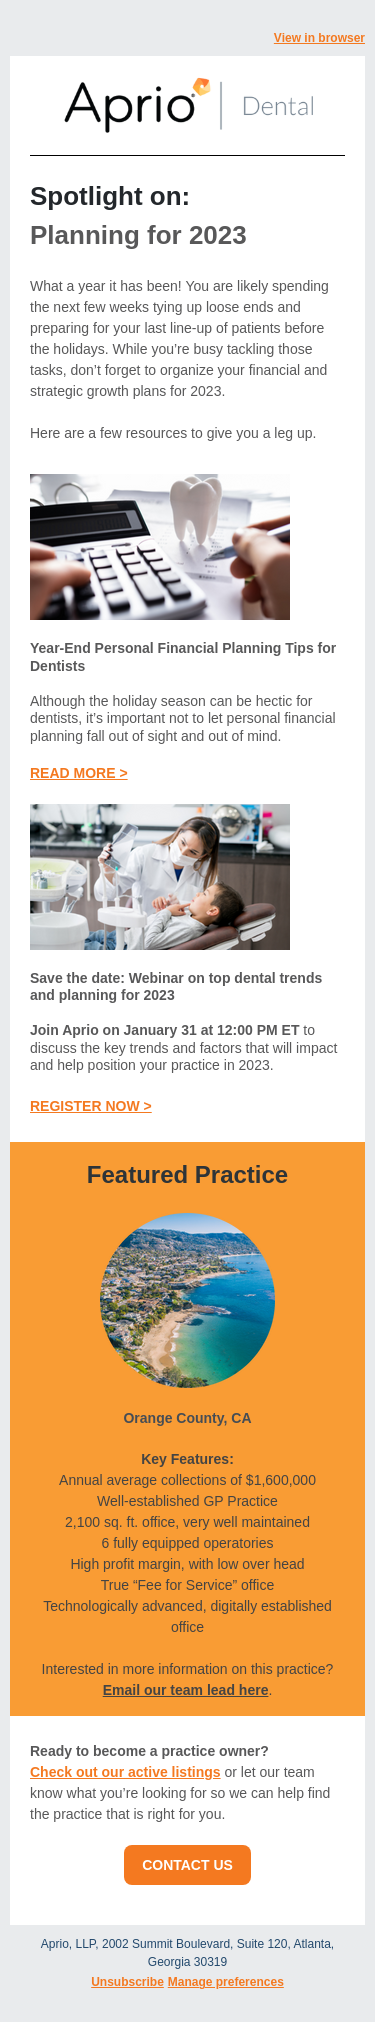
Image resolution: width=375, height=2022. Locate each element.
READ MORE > (79, 773)
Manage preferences (226, 1982)
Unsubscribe (127, 1982)
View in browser (319, 38)
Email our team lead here (186, 1690)
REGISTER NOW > (91, 1106)
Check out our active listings (125, 1772)
